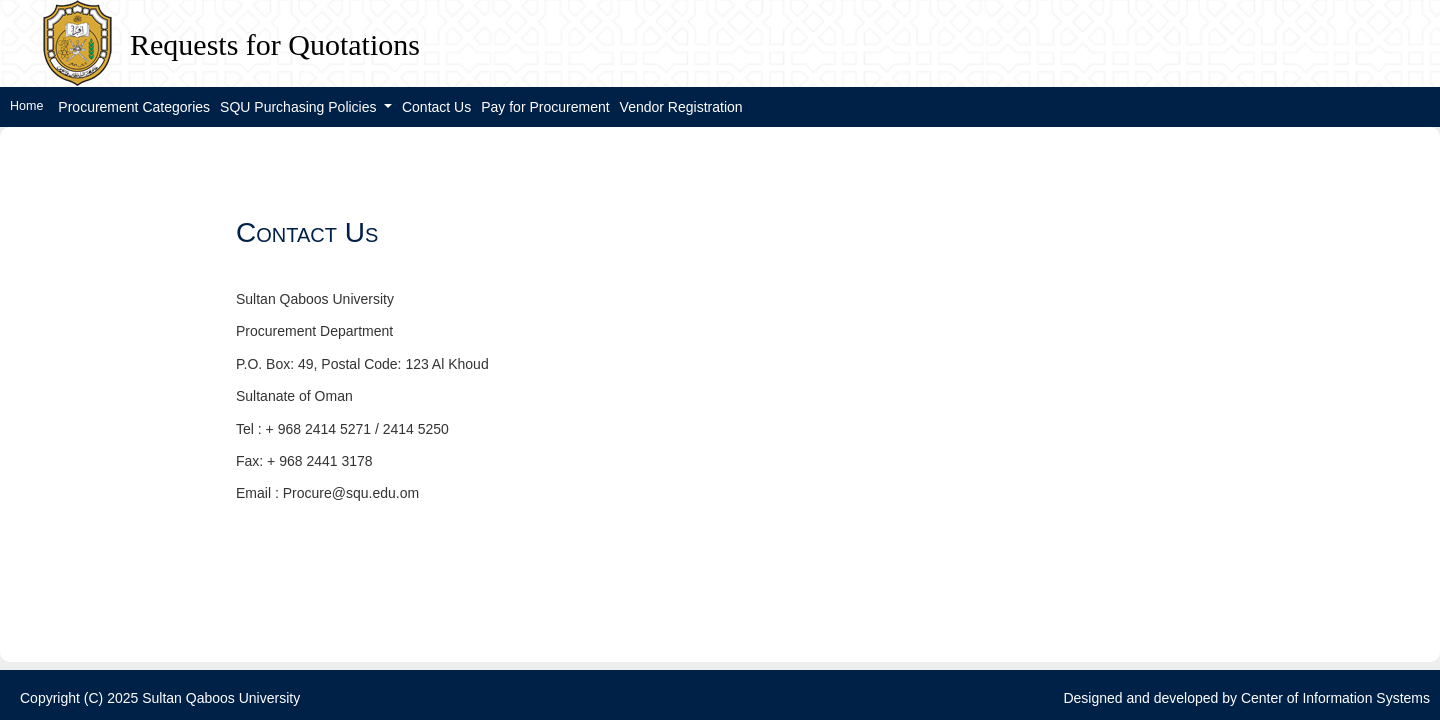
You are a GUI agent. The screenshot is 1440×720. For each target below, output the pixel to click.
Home (26, 106)
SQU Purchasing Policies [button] (300, 107)
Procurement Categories (134, 107)
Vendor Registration (681, 107)
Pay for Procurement (545, 107)
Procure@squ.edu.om (351, 493)
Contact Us (436, 107)
